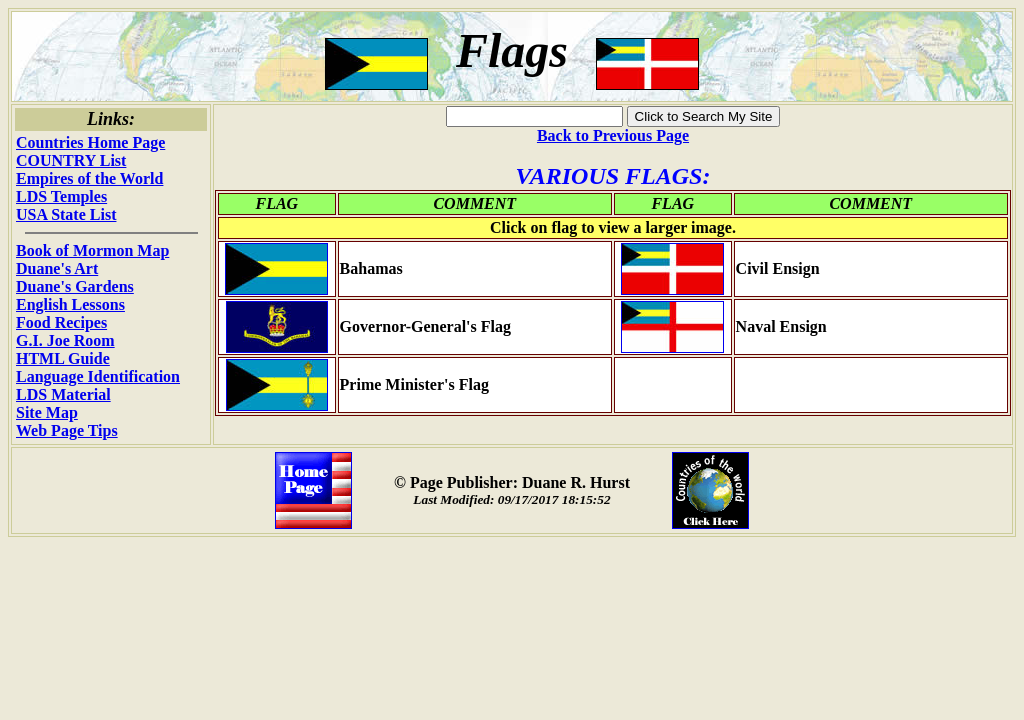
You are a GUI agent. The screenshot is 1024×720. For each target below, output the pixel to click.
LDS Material (63, 394)
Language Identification (98, 376)
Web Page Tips (67, 430)
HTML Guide (63, 358)
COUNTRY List (71, 160)
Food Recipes (61, 322)
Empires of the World (89, 178)
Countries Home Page (90, 142)
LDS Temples (61, 196)
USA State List (66, 214)
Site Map (47, 412)
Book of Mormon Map (92, 250)
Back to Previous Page (613, 135)
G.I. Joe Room (65, 340)
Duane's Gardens (75, 286)
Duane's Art (57, 268)
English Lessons (70, 304)
